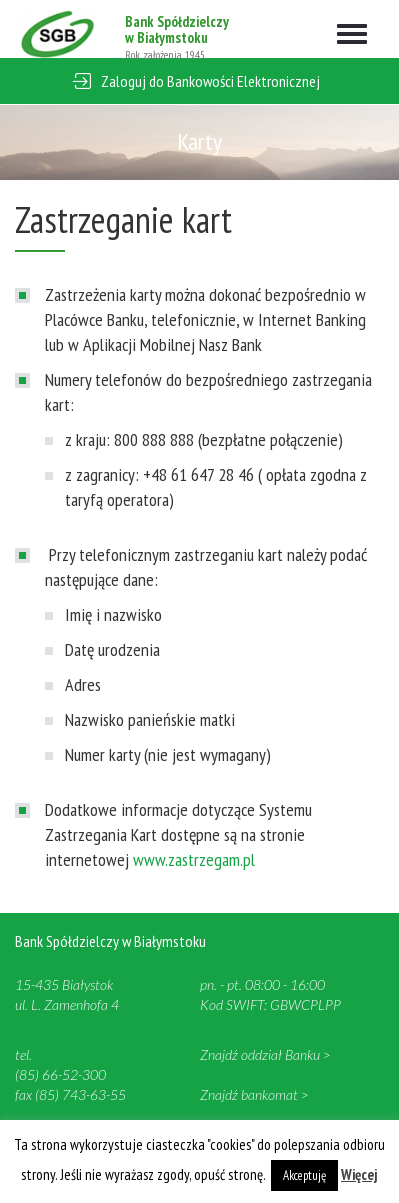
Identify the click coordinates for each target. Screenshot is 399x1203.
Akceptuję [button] (304, 1175)
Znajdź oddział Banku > (265, 1054)
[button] (199, 81)
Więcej (359, 1174)
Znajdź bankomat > (254, 1094)
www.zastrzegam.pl (194, 859)
